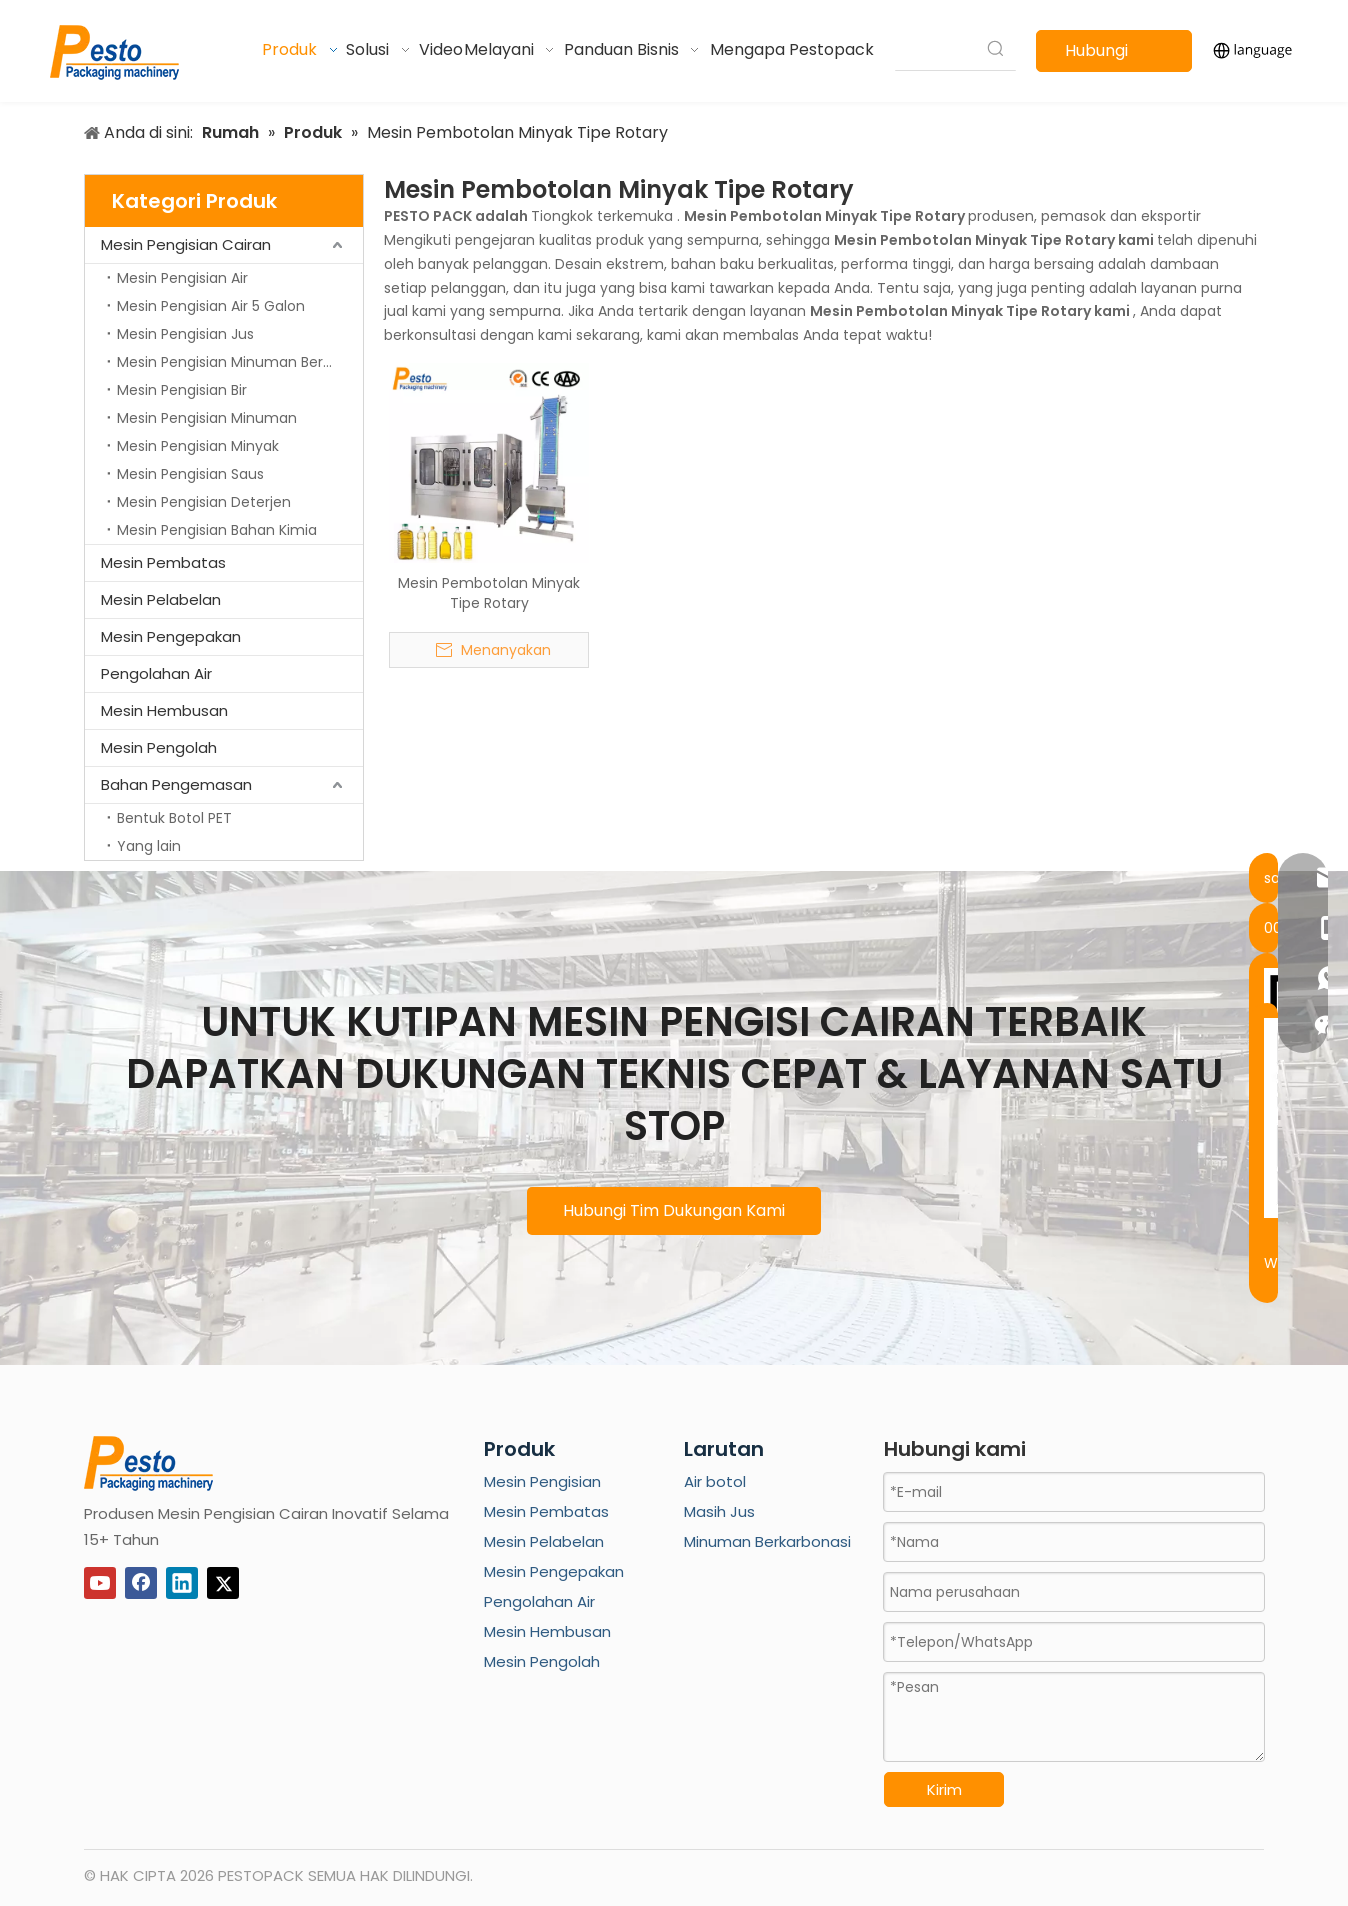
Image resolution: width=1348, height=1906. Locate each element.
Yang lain (149, 846)
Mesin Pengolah (159, 747)
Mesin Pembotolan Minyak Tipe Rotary (489, 593)
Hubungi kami (1096, 55)
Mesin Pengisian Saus (190, 474)
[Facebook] (141, 1583)
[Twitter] (223, 1583)
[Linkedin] (182, 1583)
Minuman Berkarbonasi (767, 1541)
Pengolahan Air (156, 673)
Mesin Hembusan (164, 710)
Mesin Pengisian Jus (185, 334)
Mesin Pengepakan (171, 636)
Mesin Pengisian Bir (182, 390)
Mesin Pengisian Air (182, 278)
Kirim (944, 1789)
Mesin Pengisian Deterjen (204, 502)
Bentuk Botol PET (174, 818)
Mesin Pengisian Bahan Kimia (217, 530)
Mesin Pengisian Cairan (186, 244)
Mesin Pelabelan (161, 599)
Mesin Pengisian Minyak (198, 446)
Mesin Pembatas (163, 562)
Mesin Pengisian (542, 1481)
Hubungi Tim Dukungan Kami (674, 1210)
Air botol (715, 1481)
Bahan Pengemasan (176, 784)
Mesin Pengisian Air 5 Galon (211, 306)
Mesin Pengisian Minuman (207, 418)
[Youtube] (100, 1583)
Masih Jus (719, 1511)
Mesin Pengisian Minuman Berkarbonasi (240, 362)
